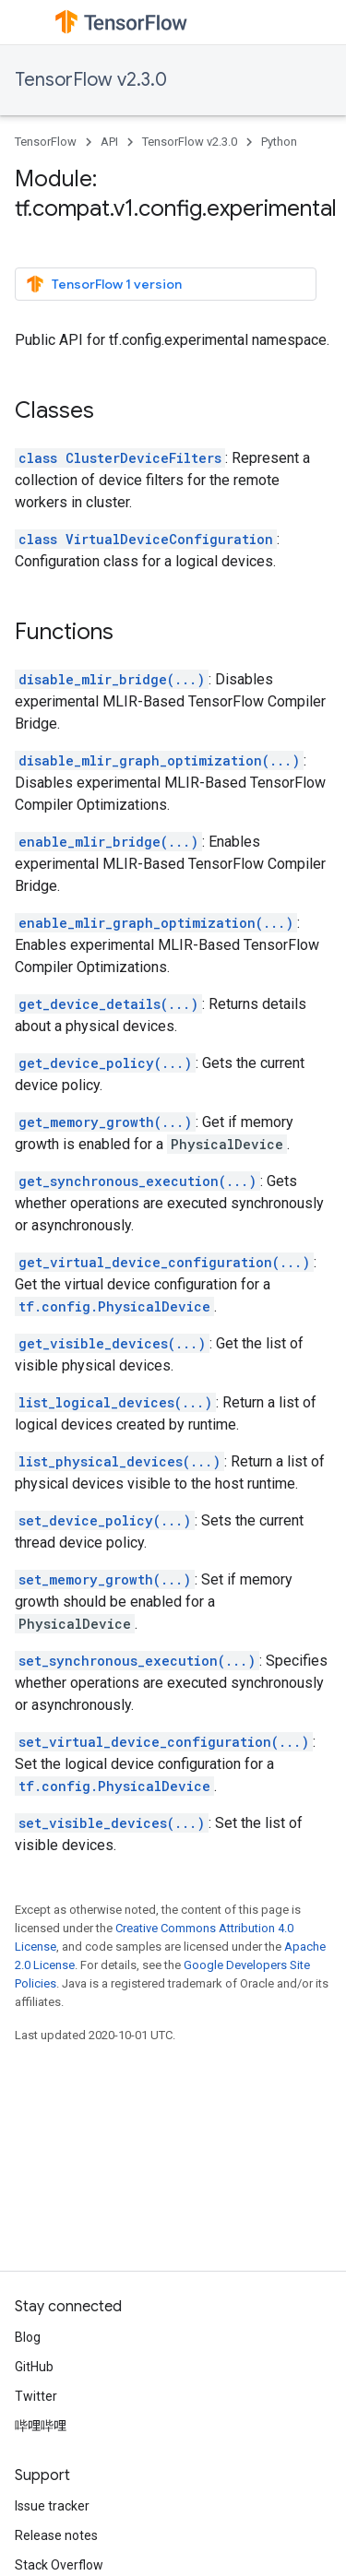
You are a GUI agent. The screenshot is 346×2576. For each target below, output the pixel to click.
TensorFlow (46, 141)
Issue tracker (52, 2506)
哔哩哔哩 (40, 2425)
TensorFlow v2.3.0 (91, 79)
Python (279, 141)
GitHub (34, 2366)
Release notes (56, 2535)
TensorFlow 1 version (104, 284)
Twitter (36, 2396)
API (109, 141)
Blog (28, 2337)
